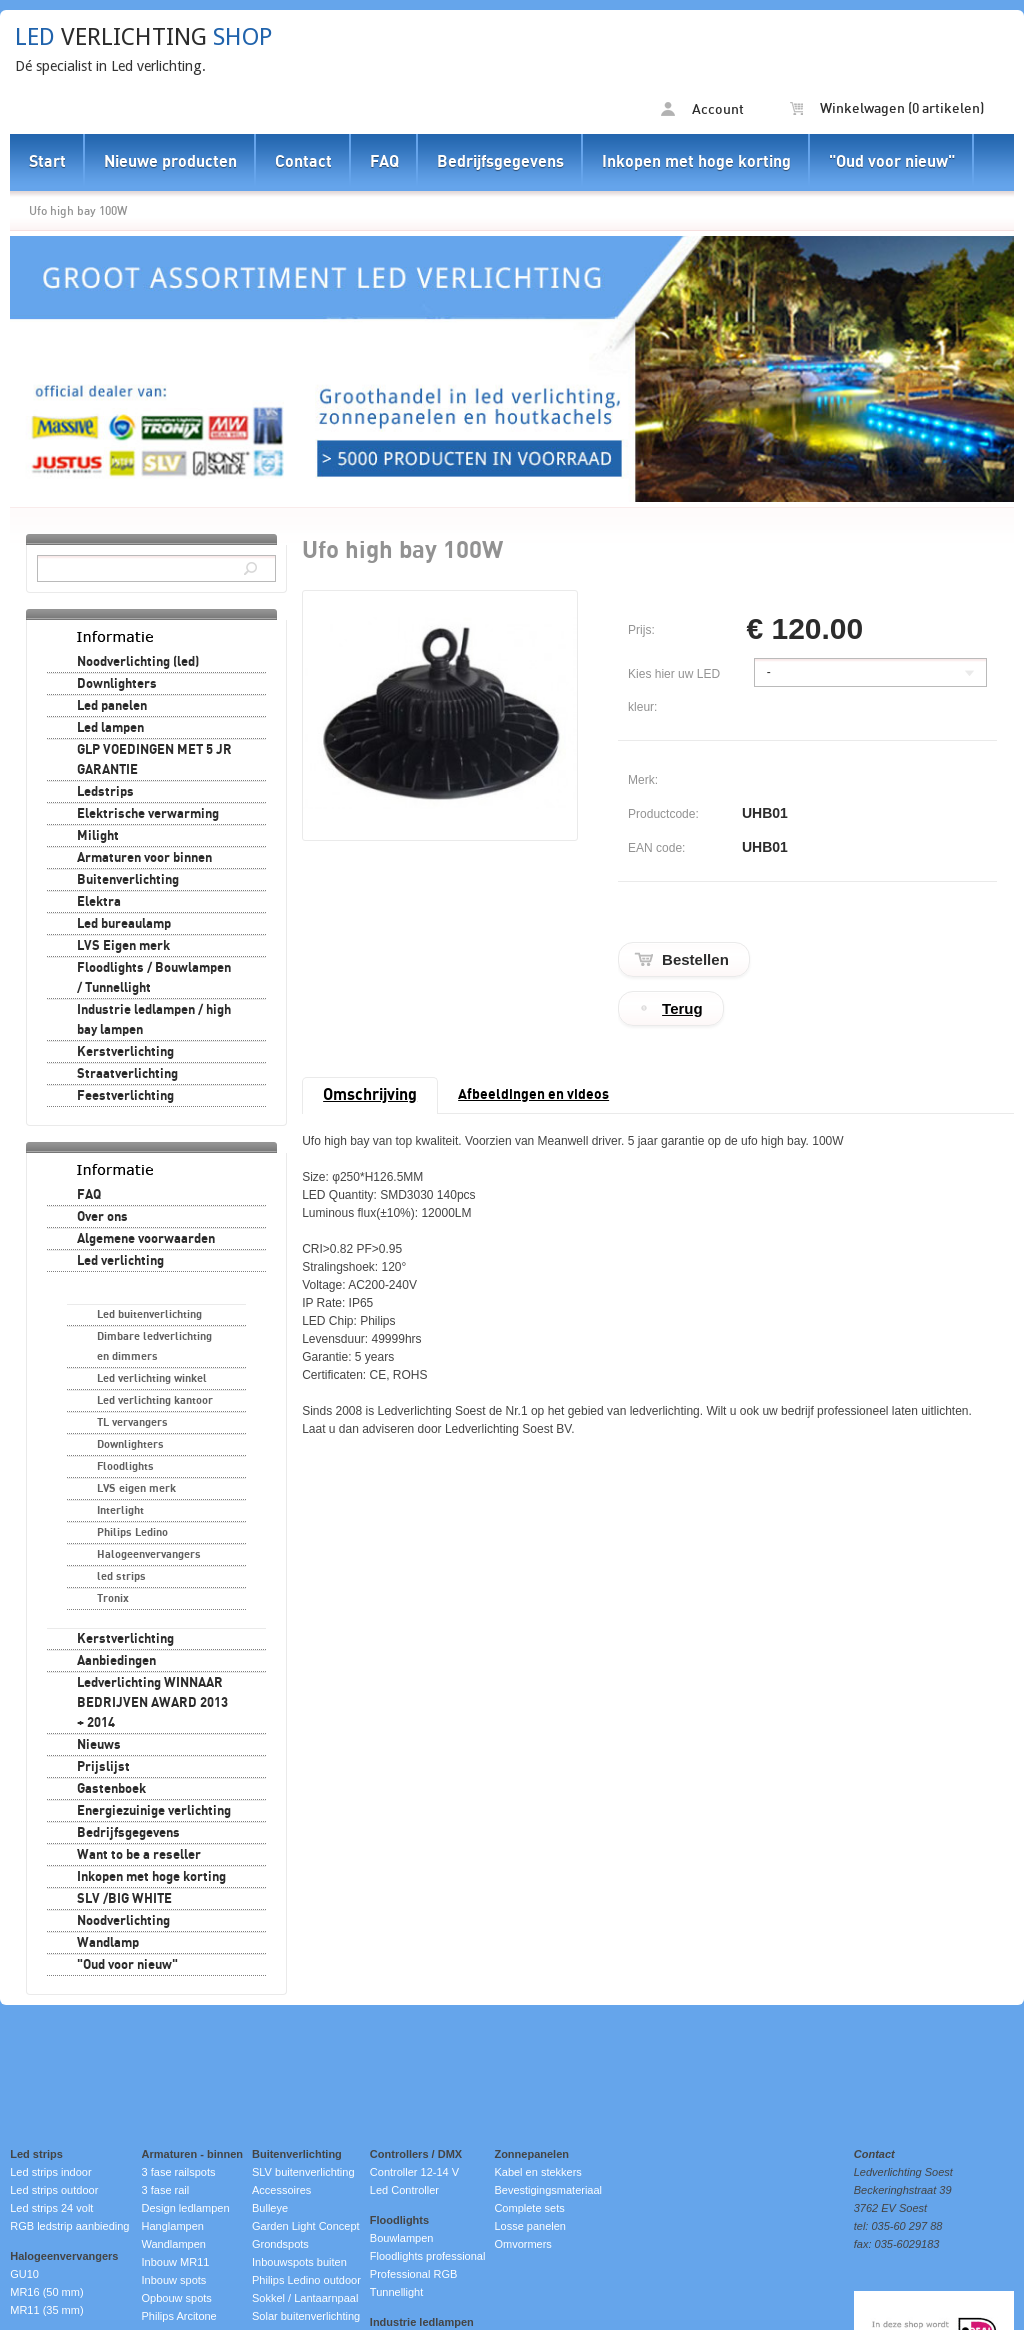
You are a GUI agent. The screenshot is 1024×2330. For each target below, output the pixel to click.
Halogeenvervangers (149, 1554)
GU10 (24, 2274)
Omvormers (522, 2244)
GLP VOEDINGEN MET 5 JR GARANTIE (154, 760)
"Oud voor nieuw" (892, 162)
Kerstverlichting (125, 1052)
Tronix (113, 1598)
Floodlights (125, 1466)
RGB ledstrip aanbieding (69, 2226)
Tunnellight (396, 2292)
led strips (121, 1576)
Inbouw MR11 (176, 2262)
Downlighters (117, 684)
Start (47, 162)
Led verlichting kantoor (155, 1400)
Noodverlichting (123, 1921)
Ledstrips (105, 792)
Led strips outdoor (54, 2190)
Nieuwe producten (170, 162)
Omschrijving (370, 1095)
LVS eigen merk (136, 1488)
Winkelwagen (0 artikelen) (887, 109)
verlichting (143, 37)
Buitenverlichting (128, 880)
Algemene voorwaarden (146, 1239)
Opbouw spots (177, 2298)
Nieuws (99, 1745)
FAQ (384, 162)
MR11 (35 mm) (46, 2310)
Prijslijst (103, 1767)
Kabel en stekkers (537, 2172)
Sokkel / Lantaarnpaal (305, 2298)
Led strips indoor (50, 2172)
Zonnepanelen (531, 2154)
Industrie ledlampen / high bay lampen (154, 1020)
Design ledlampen (186, 2208)
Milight (98, 836)
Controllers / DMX (416, 2154)
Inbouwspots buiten (299, 2262)
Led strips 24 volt (51, 2208)
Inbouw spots (174, 2280)
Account (702, 109)
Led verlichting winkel (152, 1378)
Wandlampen (174, 2244)
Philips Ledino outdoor (306, 2280)
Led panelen (112, 706)
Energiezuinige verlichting (154, 1811)
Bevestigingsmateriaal (548, 2190)
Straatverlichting (127, 1074)
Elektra (99, 902)
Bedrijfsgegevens (500, 162)
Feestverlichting (125, 1096)
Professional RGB (413, 2274)
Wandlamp (108, 1943)
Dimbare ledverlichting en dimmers (154, 1346)
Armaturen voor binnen (144, 858)
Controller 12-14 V (414, 2172)
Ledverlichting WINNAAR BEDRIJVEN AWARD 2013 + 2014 (152, 1703)
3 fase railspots (179, 2172)
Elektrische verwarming (148, 814)
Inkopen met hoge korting (696, 162)
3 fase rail (166, 2190)
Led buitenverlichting (149, 1314)
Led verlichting (120, 1261)
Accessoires (281, 2190)
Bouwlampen (402, 2238)
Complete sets (529, 2208)
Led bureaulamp (124, 924)
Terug (682, 1008)
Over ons (102, 1217)
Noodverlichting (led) (138, 662)
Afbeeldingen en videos (533, 1094)
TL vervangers (132, 1422)
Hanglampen (173, 2226)
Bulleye (270, 2208)
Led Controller (404, 2190)
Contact (303, 162)
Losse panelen (530, 2226)
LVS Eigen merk (123, 946)
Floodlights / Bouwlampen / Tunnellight (154, 978)
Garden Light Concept (306, 2226)
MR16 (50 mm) (46, 2292)
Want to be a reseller (139, 1855)
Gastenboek (111, 1789)
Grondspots (280, 2244)
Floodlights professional (428, 2256)
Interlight (120, 1510)
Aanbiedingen (116, 1661)
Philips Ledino (132, 1532)
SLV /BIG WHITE (124, 1899)
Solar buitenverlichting (306, 2316)
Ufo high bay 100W (78, 211)
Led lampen (110, 728)
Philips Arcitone (179, 2316)
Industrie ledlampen (422, 2322)
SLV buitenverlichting (303, 2172)
